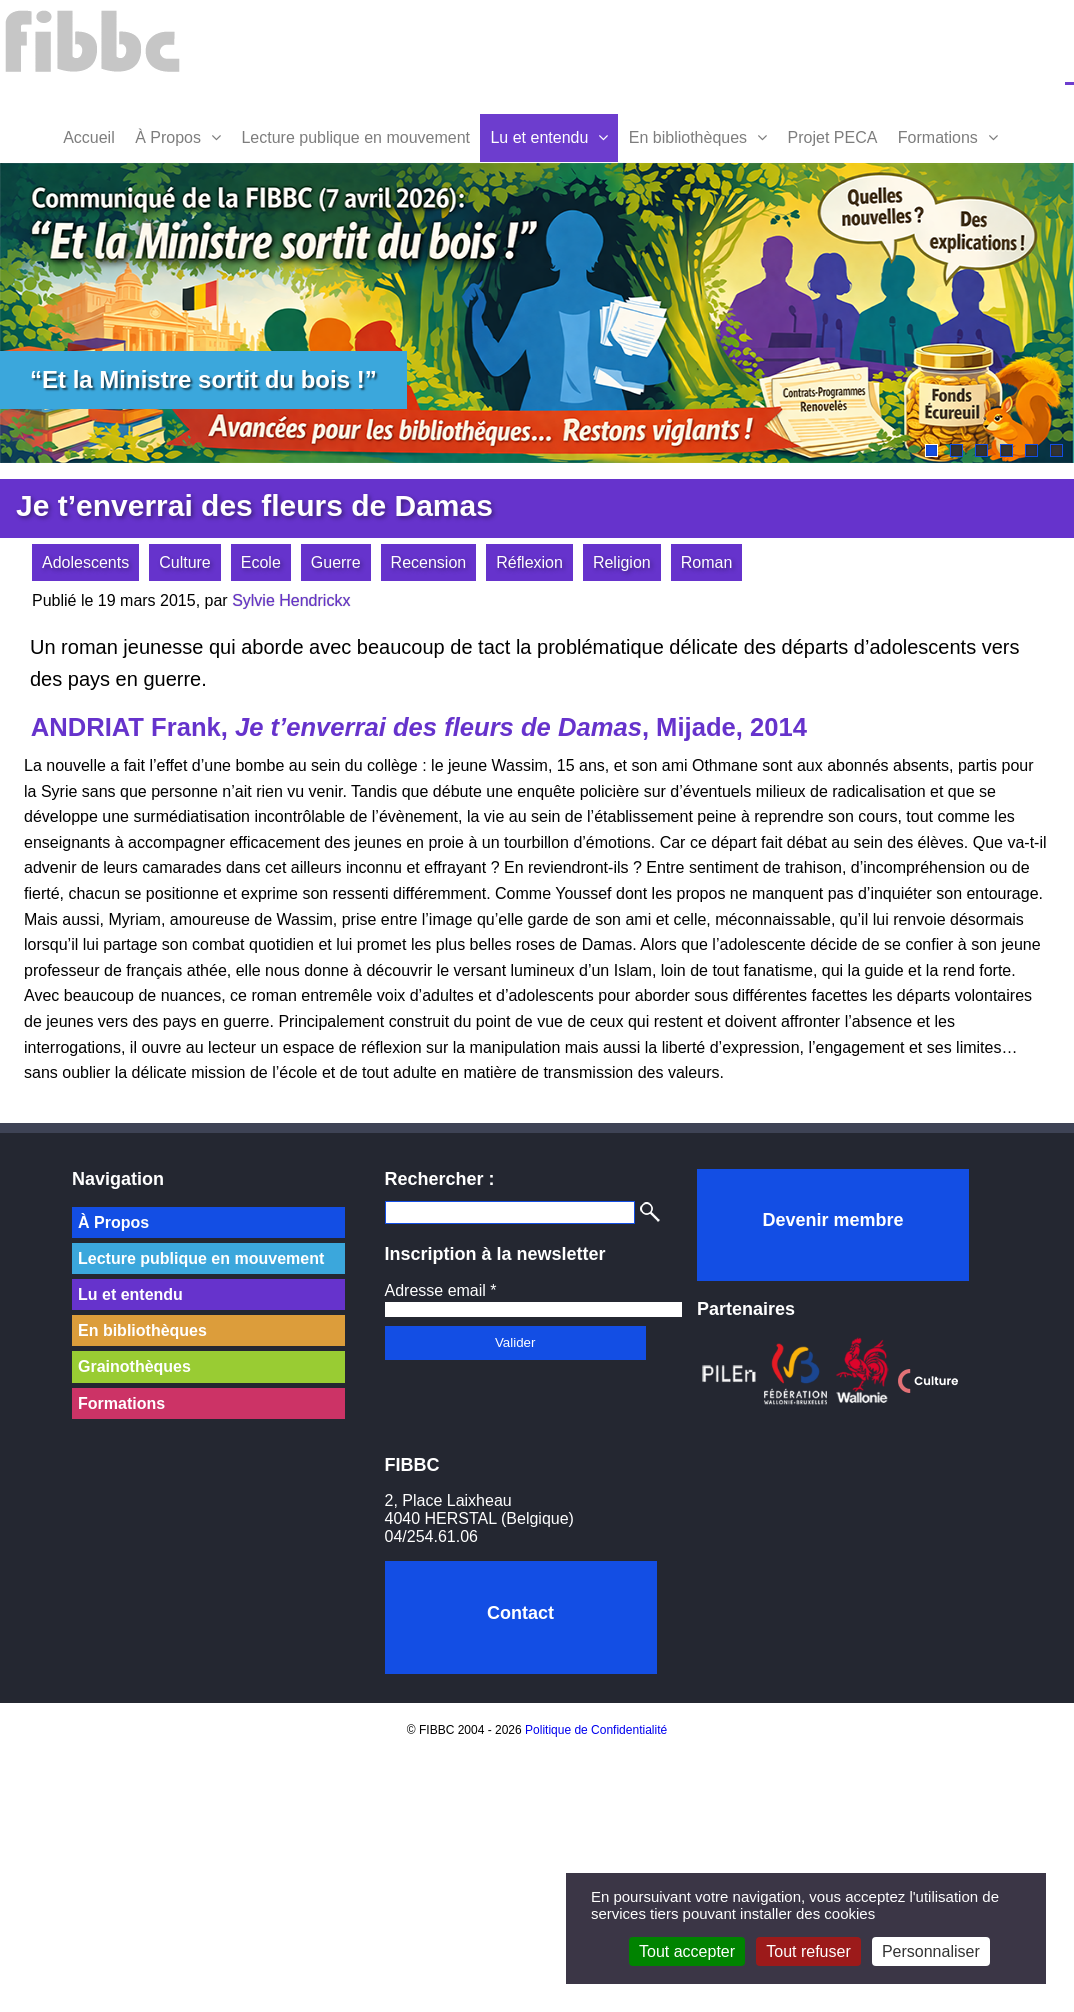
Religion (622, 562)
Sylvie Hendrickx (291, 600)
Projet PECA (833, 137)
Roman (707, 562)
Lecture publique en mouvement (355, 137)
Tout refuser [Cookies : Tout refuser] (808, 1951)
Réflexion (529, 562)
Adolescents (85, 562)
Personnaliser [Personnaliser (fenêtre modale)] (931, 1951)
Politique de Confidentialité (596, 1730)
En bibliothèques (688, 137)
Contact (520, 1613)
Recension (429, 562)
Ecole (261, 562)
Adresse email (441, 1290)
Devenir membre (832, 1220)
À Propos (168, 137)
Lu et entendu (539, 137)
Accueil (89, 137)
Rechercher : (440, 1179)
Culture (185, 562)
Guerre (336, 562)
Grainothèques (134, 1366)
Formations (938, 137)
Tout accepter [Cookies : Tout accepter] (687, 1951)
